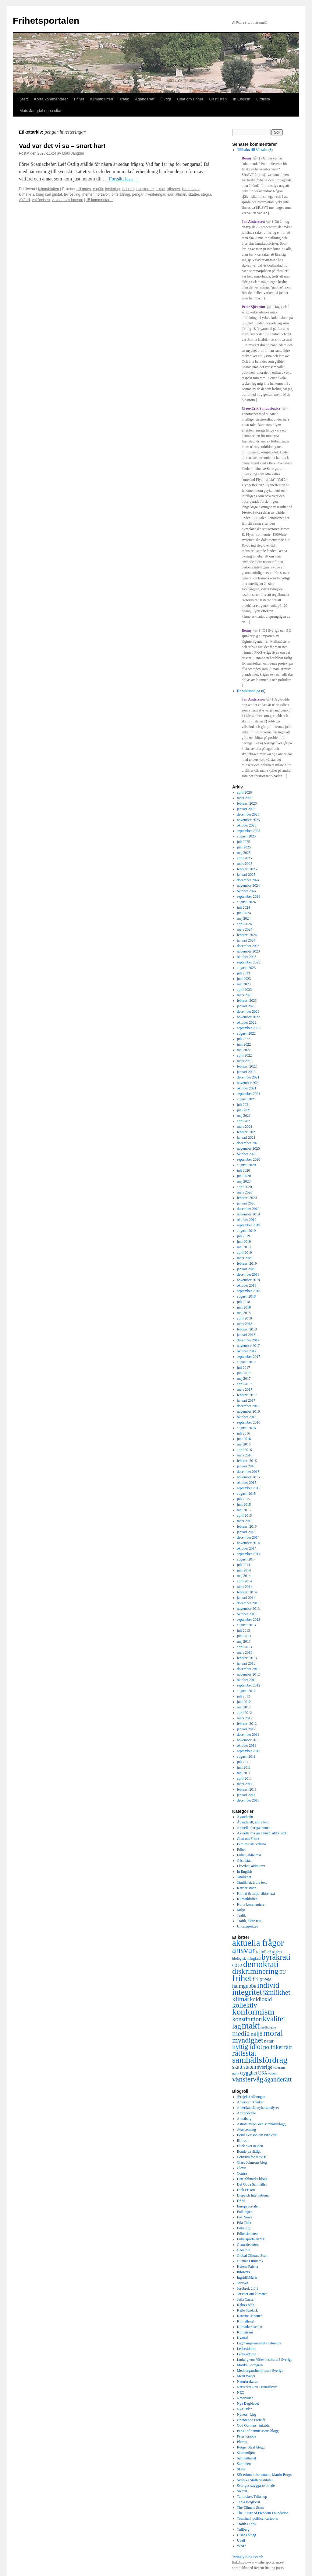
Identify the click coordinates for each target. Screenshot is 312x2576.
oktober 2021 (247, 1088)
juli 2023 (243, 973)
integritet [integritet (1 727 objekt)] (247, 1992)
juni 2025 (244, 847)
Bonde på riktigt (249, 2151)
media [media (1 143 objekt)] (241, 2033)
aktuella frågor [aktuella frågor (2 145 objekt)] (258, 1943)
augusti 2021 (246, 1099)
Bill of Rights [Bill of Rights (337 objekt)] (271, 1951)
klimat (160, 189)
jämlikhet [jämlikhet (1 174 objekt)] (276, 1992)
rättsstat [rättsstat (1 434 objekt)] (244, 2053)
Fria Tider (244, 2223)
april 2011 (244, 1778)
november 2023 (248, 951)
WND (241, 2546)
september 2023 (248, 962)
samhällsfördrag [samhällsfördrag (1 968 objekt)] (259, 2059)
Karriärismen (246, 1888)
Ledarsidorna (246, 2349)
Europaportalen (248, 2206)
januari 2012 (246, 1729)
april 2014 (244, 1581)
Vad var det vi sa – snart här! (62, 145)
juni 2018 (244, 1307)
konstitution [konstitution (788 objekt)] (247, 2019)
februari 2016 (247, 1461)
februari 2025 (247, 869)
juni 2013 (244, 1636)
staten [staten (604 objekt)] (249, 2067)
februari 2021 (247, 1132)
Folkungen (245, 2212)
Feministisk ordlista (251, 1844)
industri (128, 189)
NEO (241, 2392)
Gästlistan (218, 99)
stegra (206, 194)
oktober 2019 (247, 1220)
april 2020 (244, 1187)
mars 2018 (244, 1324)
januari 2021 (246, 1137)
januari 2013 (246, 1663)
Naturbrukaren (247, 2381)
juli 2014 (243, 1565)
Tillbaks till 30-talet (252, 150)
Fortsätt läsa (124, 178)
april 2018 (244, 1318)
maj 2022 (244, 1050)
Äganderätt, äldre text (253, 1822)
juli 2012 (243, 1696)
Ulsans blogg (246, 2535)
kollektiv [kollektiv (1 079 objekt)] (244, 2005)
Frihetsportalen (46, 21)
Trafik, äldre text (249, 1921)
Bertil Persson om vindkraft (257, 2135)
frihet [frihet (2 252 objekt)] (242, 1978)
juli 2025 (243, 842)
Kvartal (242, 2338)
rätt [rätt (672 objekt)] (288, 2047)
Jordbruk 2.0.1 (247, 2288)
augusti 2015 (246, 1493)
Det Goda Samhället (252, 2184)
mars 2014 (244, 1587)
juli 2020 (243, 1170)
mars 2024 (244, 929)
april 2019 (244, 1252)
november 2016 (248, 1411)
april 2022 (244, 1055)
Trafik (124, 99)
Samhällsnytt (246, 2458)
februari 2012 (247, 1723)
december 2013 (248, 1603)
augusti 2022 (246, 1033)
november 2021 (248, 1083)
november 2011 (248, 1740)
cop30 (98, 189)
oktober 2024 (247, 891)
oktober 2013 (247, 1614)
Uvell (241, 2540)
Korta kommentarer (51, 99)
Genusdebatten (248, 2244)
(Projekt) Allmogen (251, 2097)
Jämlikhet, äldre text (252, 1882)
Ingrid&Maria (247, 2277)
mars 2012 (244, 1718)
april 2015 (244, 1515)
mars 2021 (244, 1126)
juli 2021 (243, 1105)
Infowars (243, 2272)
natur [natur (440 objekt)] (269, 2040)
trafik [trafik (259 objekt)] (235, 2073)
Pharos (242, 2442)
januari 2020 (246, 1203)
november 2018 (248, 1280)
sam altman (176, 194)
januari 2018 (246, 1335)
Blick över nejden (250, 2146)
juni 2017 (244, 1373)
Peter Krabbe (246, 2436)
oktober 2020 (247, 1154)
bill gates (83, 189)
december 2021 (248, 1077)
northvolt (102, 194)
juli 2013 (243, 1630)
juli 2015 (243, 1499)
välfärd (24, 200)
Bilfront (243, 2140)
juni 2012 (244, 1702)
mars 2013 (244, 1652)
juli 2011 (243, 1762)
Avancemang (246, 2129)
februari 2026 (247, 803)
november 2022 (248, 1017)
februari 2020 (247, 1198)
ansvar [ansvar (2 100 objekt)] (243, 1950)
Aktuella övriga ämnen (254, 1828)
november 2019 (248, 1214)
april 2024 (244, 924)
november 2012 (248, 1674)
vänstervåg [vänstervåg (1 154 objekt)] (247, 2079)
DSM (241, 2201)
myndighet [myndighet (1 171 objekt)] (247, 2040)
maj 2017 (244, 1378)
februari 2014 (247, 1592)
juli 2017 (243, 1367)
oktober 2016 (247, 1417)
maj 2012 (244, 1707)
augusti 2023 (246, 968)
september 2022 (248, 1028)
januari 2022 (246, 1072)
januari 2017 (246, 1400)
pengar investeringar (148, 194)
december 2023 (248, 946)
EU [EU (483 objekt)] (282, 1972)
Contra (242, 2173)
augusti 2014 (246, 1559)
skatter (193, 194)
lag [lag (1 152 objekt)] (236, 2026)
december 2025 (248, 814)
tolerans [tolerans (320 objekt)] (279, 2067)
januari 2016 (246, 1466)
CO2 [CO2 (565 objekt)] (237, 1965)
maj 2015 (244, 1510)
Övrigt (166, 99)
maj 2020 (244, 1181)
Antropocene (246, 2113)
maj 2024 (244, 918)
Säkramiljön (246, 2453)
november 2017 (248, 1346)
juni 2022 (244, 1044)
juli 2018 (243, 1302)
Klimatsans (245, 2332)
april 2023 (244, 989)
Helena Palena (247, 2266)
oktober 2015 (247, 1482)
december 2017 (248, 1340)
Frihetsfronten (247, 2234)
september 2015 (248, 1488)
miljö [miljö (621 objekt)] (256, 2034)
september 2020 (248, 1159)
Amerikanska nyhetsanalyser (258, 2108)
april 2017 (244, 1384)
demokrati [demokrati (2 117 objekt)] (261, 1964)
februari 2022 (247, 1066)
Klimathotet (245, 2321)
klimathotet (191, 189)
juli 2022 (243, 1039)
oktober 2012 (247, 1680)
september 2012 (248, 1685)
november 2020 (248, 1148)
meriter (88, 194)
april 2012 (244, 1713)
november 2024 (248, 885)
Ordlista (263, 99)
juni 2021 (244, 1110)
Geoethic (243, 2250)
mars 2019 (244, 1258)
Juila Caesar (246, 2299)
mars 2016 (244, 1455)
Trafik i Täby (246, 2524)
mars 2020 (244, 1192)
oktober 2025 (247, 825)
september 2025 (248, 831)
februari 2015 (247, 1526)
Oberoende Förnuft (251, 2420)
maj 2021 (244, 1115)
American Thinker (250, 2102)
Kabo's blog (245, 2305)
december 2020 (248, 1143)
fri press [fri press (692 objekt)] (262, 1979)
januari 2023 (246, 1006)
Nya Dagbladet (248, 2403)
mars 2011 (244, 1784)
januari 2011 (246, 1795)
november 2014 (248, 1543)
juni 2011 (244, 1767)
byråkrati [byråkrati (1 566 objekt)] (275, 1957)
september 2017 (248, 1356)
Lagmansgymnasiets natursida (259, 2343)
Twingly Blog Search (247, 2557)
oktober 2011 (246, 1745)
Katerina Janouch (250, 2316)
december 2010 (248, 1800)
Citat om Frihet (190, 99)
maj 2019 (244, 1247)
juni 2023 (244, 979)
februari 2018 (247, 1329)
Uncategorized (247, 1926)
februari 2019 (247, 1263)
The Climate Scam (250, 2507)
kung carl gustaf (49, 194)
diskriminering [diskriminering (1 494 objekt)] (255, 1971)
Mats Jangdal (72, 153)
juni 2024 (244, 913)
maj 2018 (244, 1313)
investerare (145, 189)
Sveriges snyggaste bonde (256, 2485)
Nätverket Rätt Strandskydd (257, 2387)
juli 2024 (243, 907)
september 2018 (248, 1291)
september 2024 (248, 896)
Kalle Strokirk (247, 2310)
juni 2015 (244, 1504)
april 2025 (244, 858)
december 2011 (248, 1734)
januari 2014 (246, 1598)
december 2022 (248, 1011)
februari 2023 (247, 1000)
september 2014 (248, 1554)
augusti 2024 (246, 902)
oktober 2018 (247, 1285)
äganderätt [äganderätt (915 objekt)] (278, 2079)
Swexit (242, 2491)
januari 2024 (246, 940)
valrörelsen (41, 200)
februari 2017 (247, 1395)
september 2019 (248, 1225)
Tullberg (243, 2529)
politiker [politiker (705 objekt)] (273, 2047)
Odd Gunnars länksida (253, 2425)
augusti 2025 (246, 836)
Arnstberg (244, 2118)
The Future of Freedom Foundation (263, 2513)
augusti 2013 (246, 1625)
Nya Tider (244, 2409)
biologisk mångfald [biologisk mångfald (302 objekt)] (246, 1958)
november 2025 (248, 820)
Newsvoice (245, 2398)
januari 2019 (246, 1269)
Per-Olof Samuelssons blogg (258, 2431)
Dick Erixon (246, 2190)
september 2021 (248, 1094)
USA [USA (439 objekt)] (262, 2072)
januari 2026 (246, 809)
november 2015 (248, 1477)
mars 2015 (244, 1521)
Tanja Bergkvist (248, 2502)
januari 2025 (246, 874)
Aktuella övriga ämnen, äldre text (261, 1833)
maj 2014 (244, 1576)
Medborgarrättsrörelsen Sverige (260, 2370)
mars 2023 (244, 995)
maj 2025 (244, 853)
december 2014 (248, 1537)
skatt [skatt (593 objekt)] (237, 2067)
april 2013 (244, 1647)
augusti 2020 (246, 1165)
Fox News (244, 2217)
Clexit (241, 2168)
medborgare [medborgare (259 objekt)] (268, 2027)
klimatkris (26, 194)
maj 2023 (244, 984)
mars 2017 (244, 1389)
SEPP (241, 2469)
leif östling (72, 194)
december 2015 (248, 1472)
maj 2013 (244, 1641)
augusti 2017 (246, 1362)
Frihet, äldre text (249, 1855)
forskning (112, 189)
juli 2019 (243, 1236)
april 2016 (244, 1450)
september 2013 (248, 1619)
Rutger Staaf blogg (251, 2447)
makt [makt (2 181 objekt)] (251, 2025)
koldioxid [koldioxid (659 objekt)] (261, 1999)
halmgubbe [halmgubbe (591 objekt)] (244, 1986)
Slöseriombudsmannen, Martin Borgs (264, 2475)
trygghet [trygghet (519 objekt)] (248, 2073)
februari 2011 (247, 1789)
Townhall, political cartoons (257, 2518)
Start (24, 99)
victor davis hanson (67, 200)
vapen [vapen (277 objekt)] (272, 2073)
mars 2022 (244, 1061)
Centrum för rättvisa (252, 2157)
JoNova (242, 2283)
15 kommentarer (99, 200)
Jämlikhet (244, 1877)
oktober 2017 (247, 1351)
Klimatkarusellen (249, 2327)
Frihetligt (244, 2228)
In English (241, 99)
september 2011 (248, 1751)
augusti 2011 (246, 1756)
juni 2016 (244, 1439)
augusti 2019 (246, 1231)
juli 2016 (243, 1433)
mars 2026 (244, 798)
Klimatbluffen (101, 99)
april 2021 (244, 1121)
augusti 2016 (246, 1428)
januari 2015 (246, 1532)
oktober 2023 (247, 957)
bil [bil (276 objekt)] (258, 1952)
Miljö (241, 1910)
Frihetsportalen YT (251, 2239)
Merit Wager (246, 2376)
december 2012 (248, 1669)
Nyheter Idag (246, 2414)
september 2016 (248, 1422)
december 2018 (248, 1274)
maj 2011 (244, 1773)
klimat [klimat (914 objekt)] (240, 1999)
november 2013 (248, 1608)
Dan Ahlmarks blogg (252, 2179)
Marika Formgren (250, 2365)
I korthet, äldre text (251, 1866)
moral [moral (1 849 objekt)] (273, 2033)
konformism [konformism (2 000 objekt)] (253, 2011)
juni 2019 (244, 1241)
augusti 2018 (246, 1296)
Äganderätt (144, 99)
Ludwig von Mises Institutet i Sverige (264, 2360)
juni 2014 (244, 1570)
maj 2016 (244, 1444)
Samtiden (244, 2464)
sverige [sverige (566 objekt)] (264, 2067)
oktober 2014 (247, 1548)
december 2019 (248, 1209)
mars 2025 (244, 864)
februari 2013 (247, 1658)
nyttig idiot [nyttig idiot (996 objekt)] (247, 2046)
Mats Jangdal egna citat (40, 110)
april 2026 (244, 792)
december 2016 (248, 1406)
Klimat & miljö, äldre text (256, 1893)
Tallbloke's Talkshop (252, 2496)
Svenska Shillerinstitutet (255, 2480)
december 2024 (248, 880)
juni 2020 (244, 1176)
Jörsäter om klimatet (252, 2294)
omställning (121, 194)
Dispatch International (253, 2195)
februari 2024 (247, 935)
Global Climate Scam (252, 2255)
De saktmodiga (248, 691)
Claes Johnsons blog (252, 2162)
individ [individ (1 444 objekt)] (268, 1985)
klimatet (173, 189)
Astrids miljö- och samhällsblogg (261, 2124)
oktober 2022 (247, 1022)
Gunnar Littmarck (250, 2261)
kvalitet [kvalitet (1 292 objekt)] (274, 2019)
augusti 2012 (246, 1691)
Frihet (79, 99)
